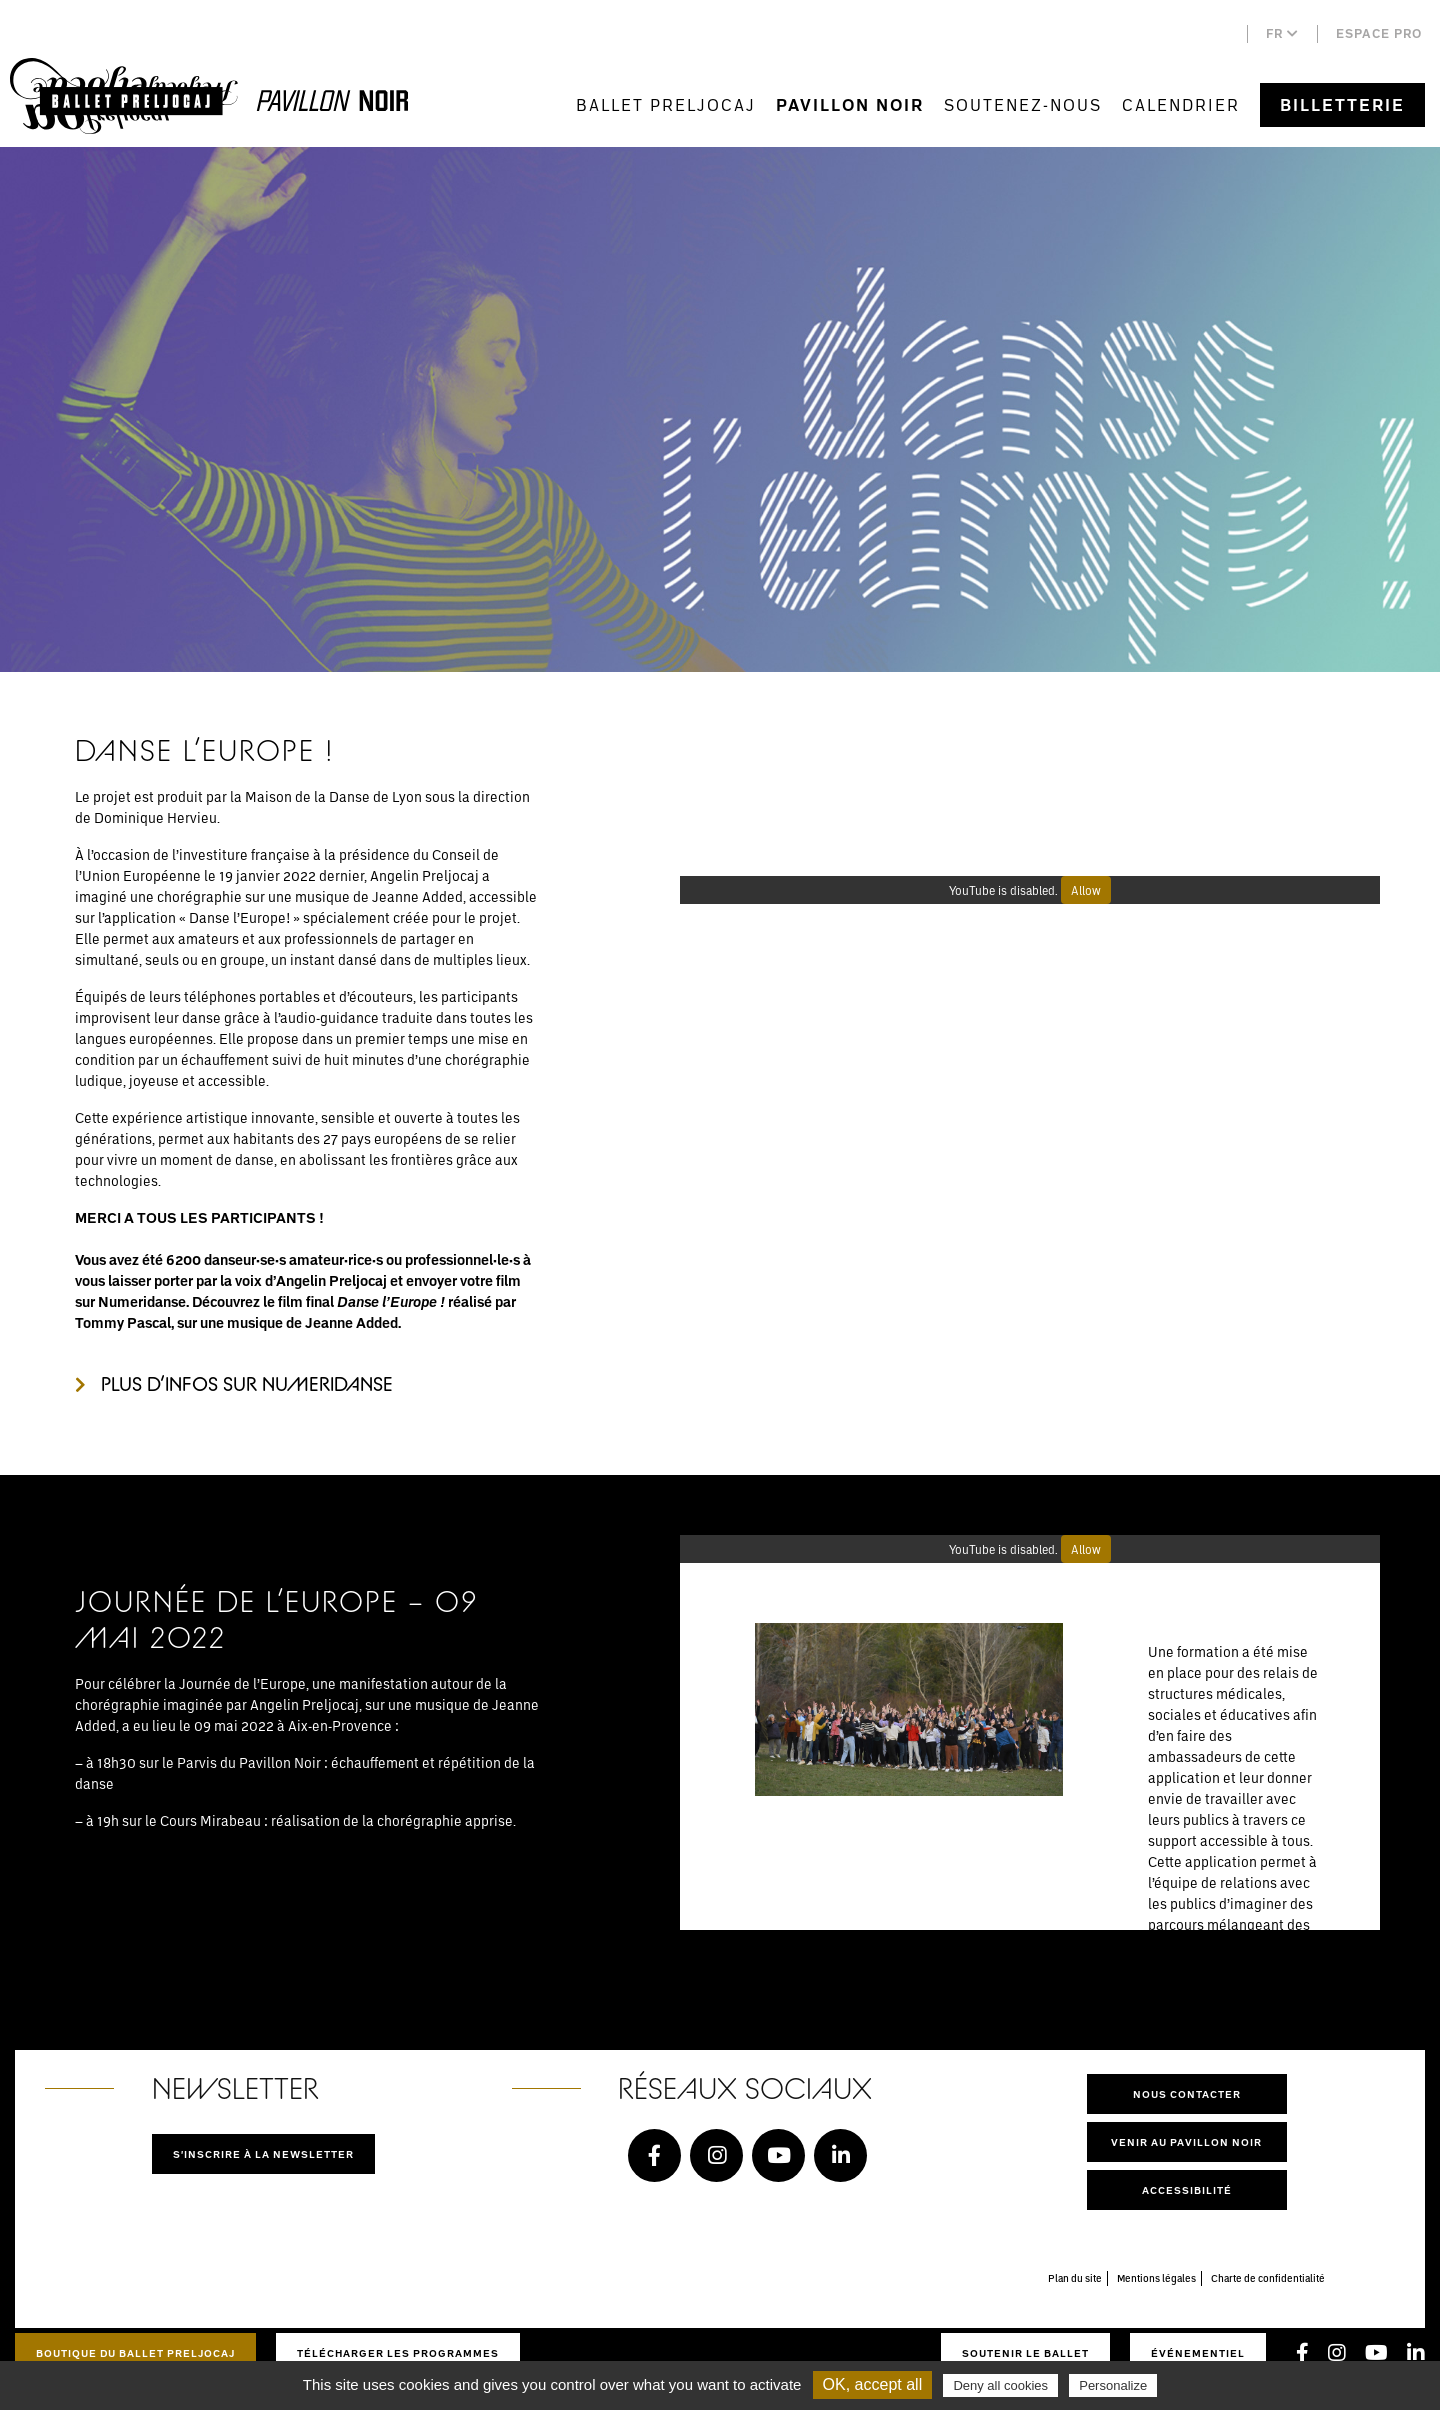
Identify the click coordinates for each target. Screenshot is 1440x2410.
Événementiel (1198, 2353)
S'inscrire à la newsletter (263, 2154)
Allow (1086, 890)
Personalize (1113, 2385)
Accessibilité (1187, 2190)
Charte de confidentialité (1268, 2278)
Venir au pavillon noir (1186, 2142)
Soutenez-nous (1023, 104)
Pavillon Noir (850, 105)
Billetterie (1342, 105)
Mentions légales (1156, 2278)
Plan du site (1075, 2278)
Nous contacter (1187, 2094)
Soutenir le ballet (1025, 2353)
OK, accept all (873, 2384)
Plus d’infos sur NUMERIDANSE (247, 1383)
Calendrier (1181, 104)
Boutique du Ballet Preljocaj (135, 2353)
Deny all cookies (1000, 2385)
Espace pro (1379, 33)
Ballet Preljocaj (666, 104)
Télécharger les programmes (398, 2353)
